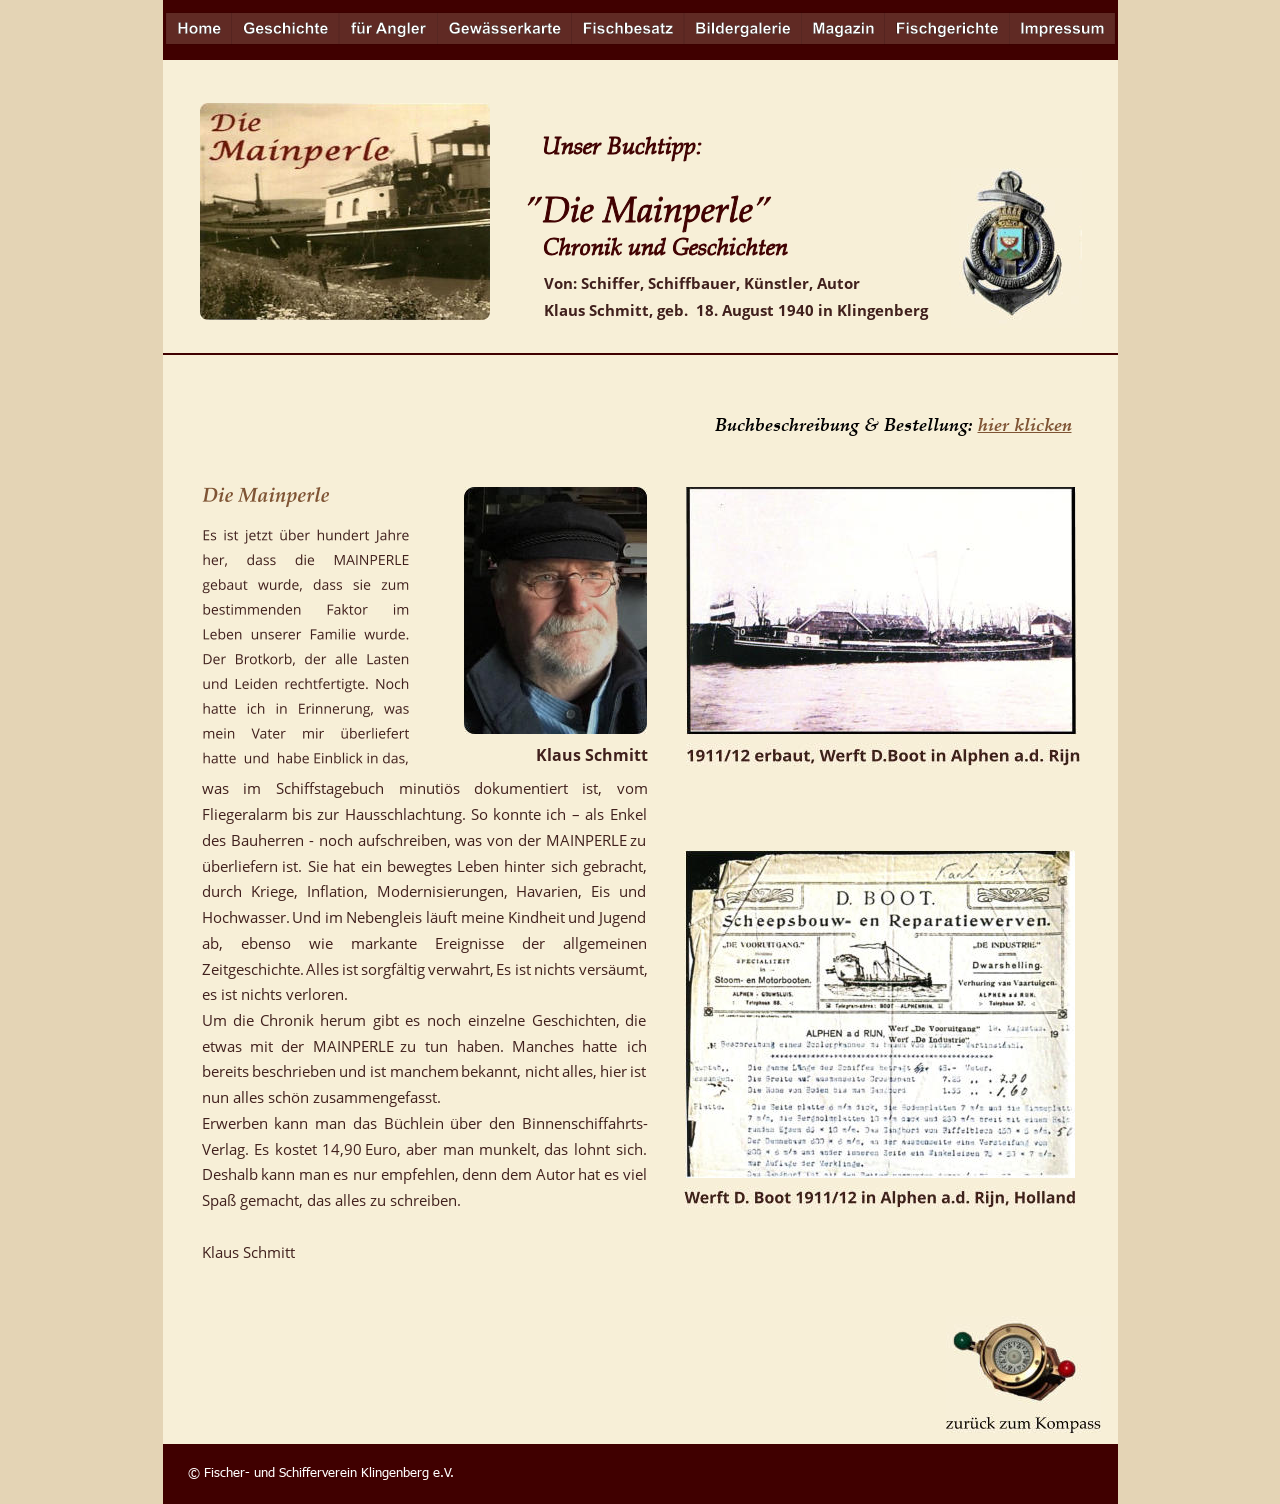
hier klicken (1025, 424)
